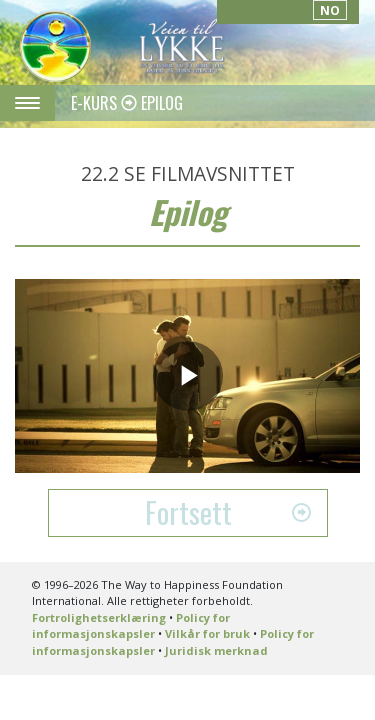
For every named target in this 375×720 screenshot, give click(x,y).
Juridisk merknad (216, 650)
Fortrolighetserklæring (99, 617)
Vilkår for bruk (207, 633)
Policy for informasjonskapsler (131, 626)
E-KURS (96, 103)
